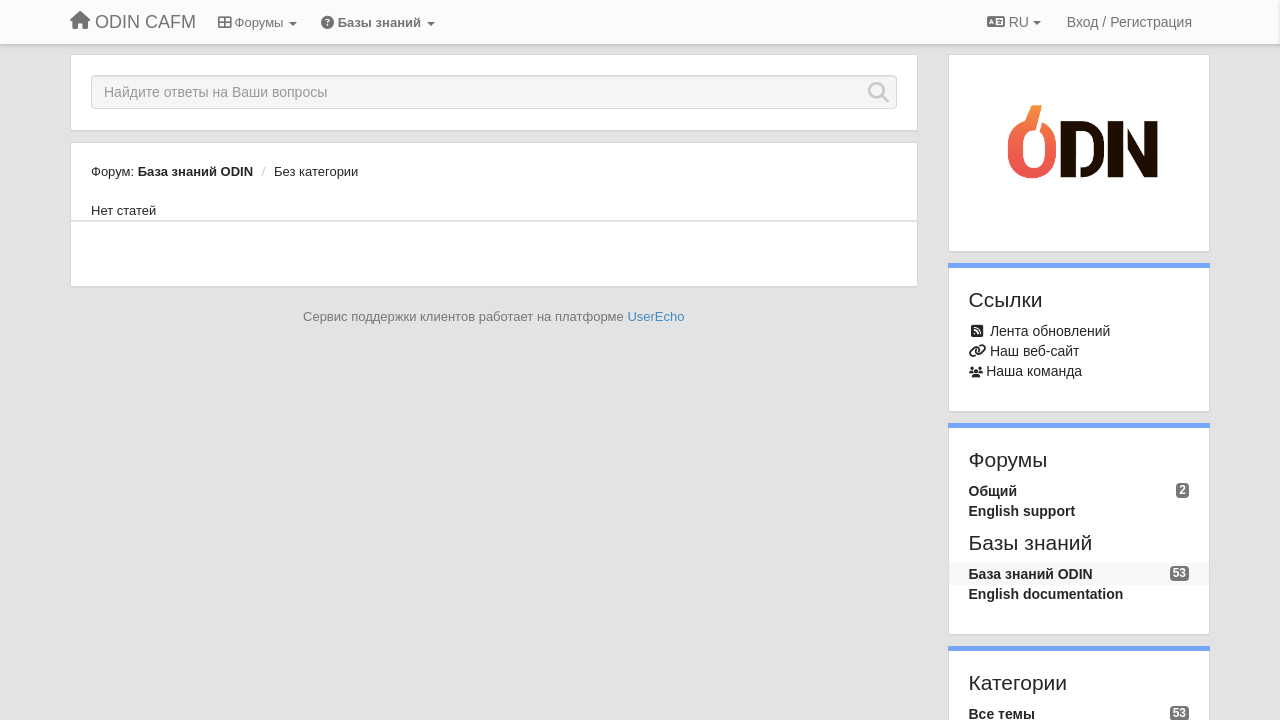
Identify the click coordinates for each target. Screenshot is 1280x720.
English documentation (1046, 594)
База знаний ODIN (195, 171)
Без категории (316, 171)
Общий (993, 491)
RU (1014, 22)
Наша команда (1034, 371)
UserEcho (655, 316)
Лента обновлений (1050, 331)
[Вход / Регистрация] (1129, 22)
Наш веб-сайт (1035, 351)
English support (1022, 511)
